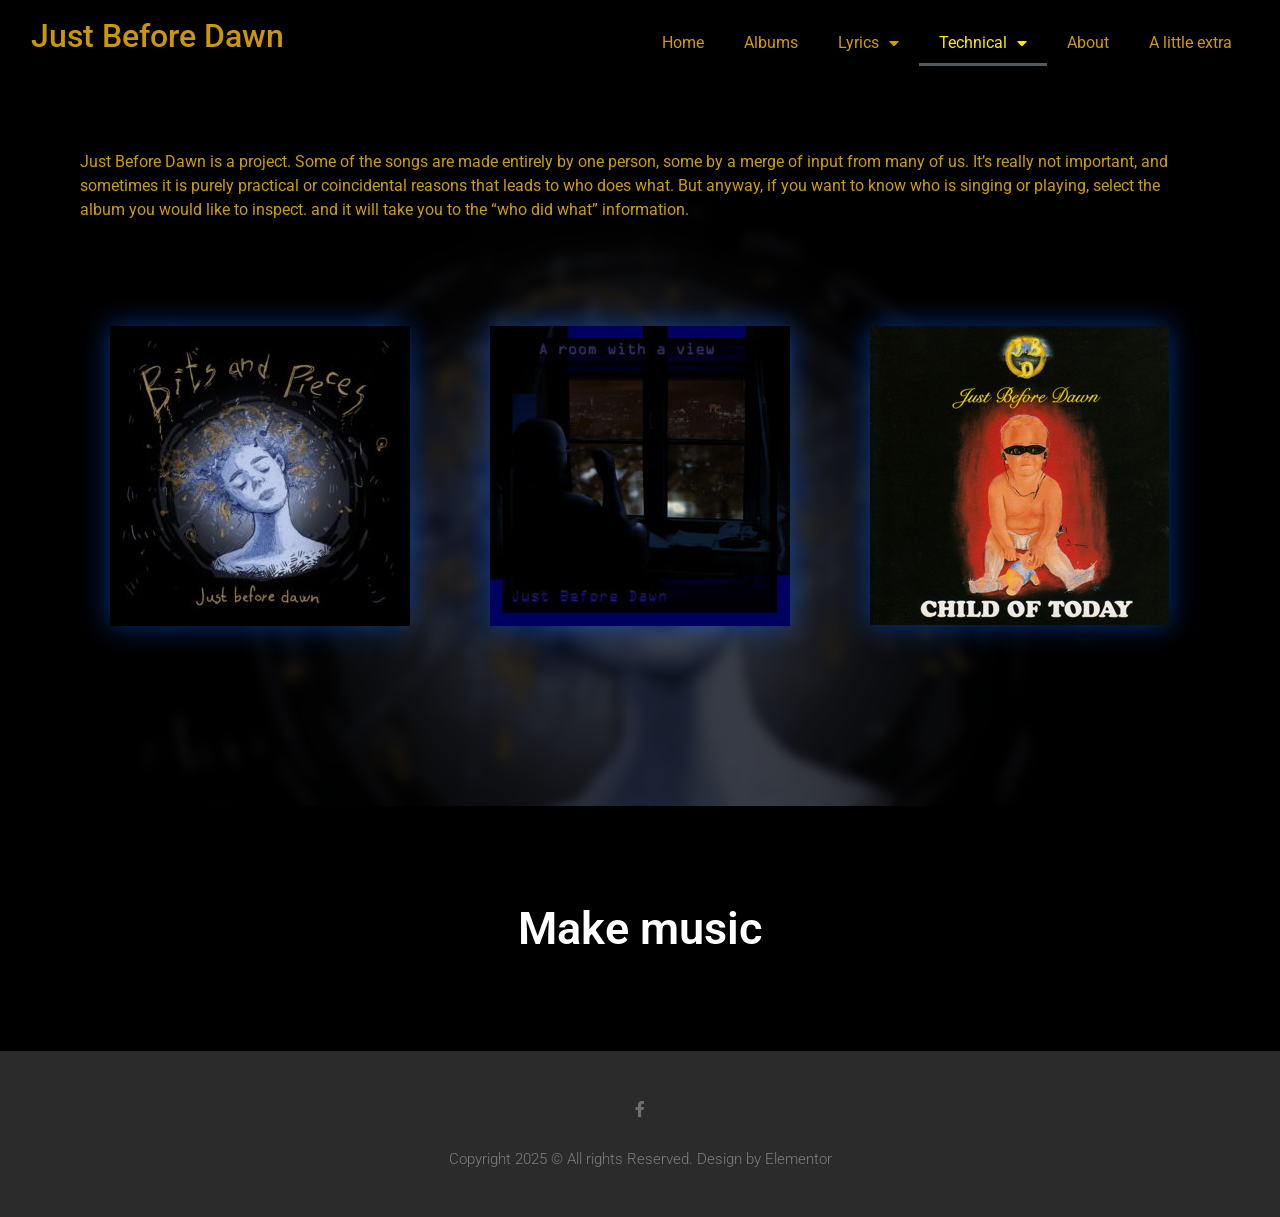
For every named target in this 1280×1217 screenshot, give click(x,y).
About (1088, 42)
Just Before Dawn (157, 36)
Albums (771, 42)
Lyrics (868, 43)
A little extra (1190, 42)
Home (683, 42)
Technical (983, 43)
